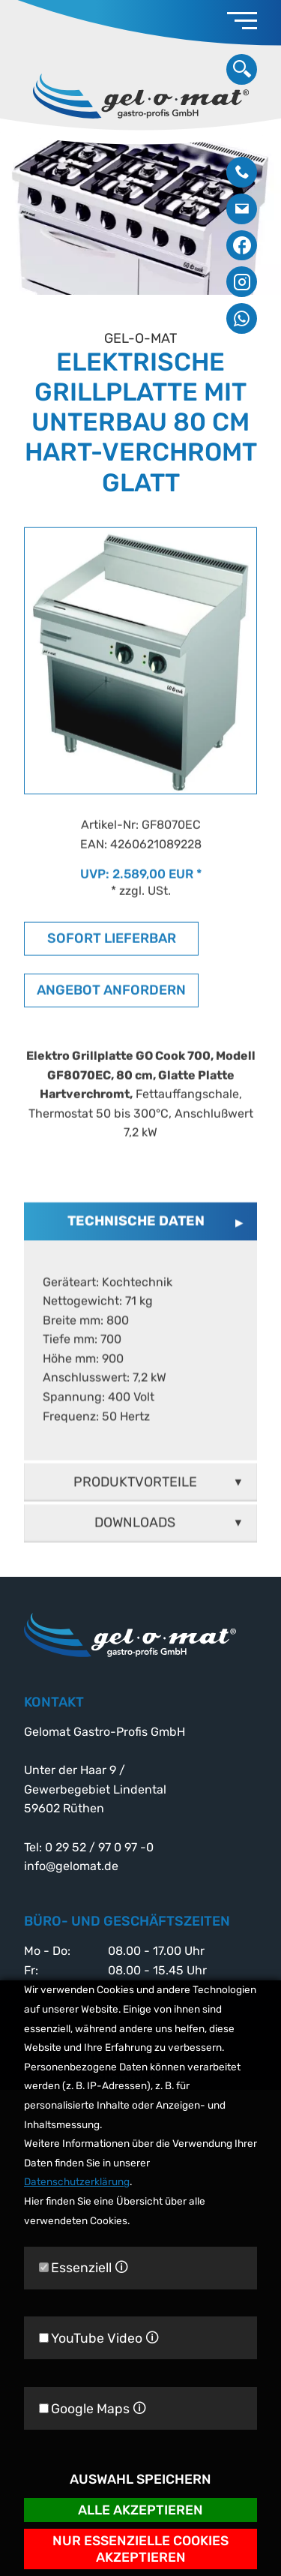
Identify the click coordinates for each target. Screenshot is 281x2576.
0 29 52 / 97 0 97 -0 (241, 172)
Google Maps (92, 2408)
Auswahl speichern (140, 2479)
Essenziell (83, 2268)
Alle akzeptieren (140, 2510)
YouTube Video (99, 2338)
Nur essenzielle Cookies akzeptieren (140, 2549)
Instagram (241, 281)
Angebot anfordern (111, 1013)
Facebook (241, 245)
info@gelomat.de (241, 209)
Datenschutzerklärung (77, 2182)
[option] (140, 214)
